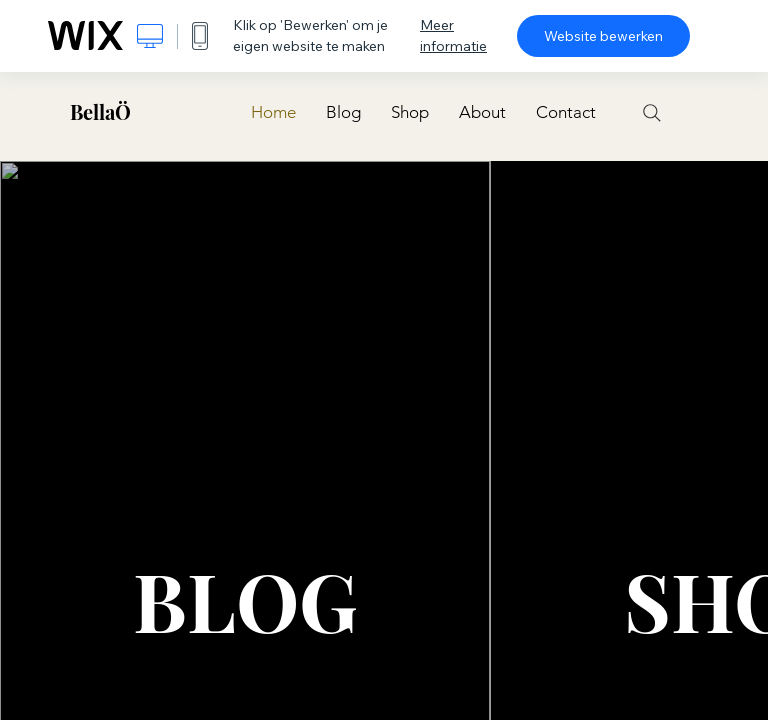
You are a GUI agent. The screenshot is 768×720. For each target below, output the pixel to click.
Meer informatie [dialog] (453, 35)
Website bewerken (603, 36)
